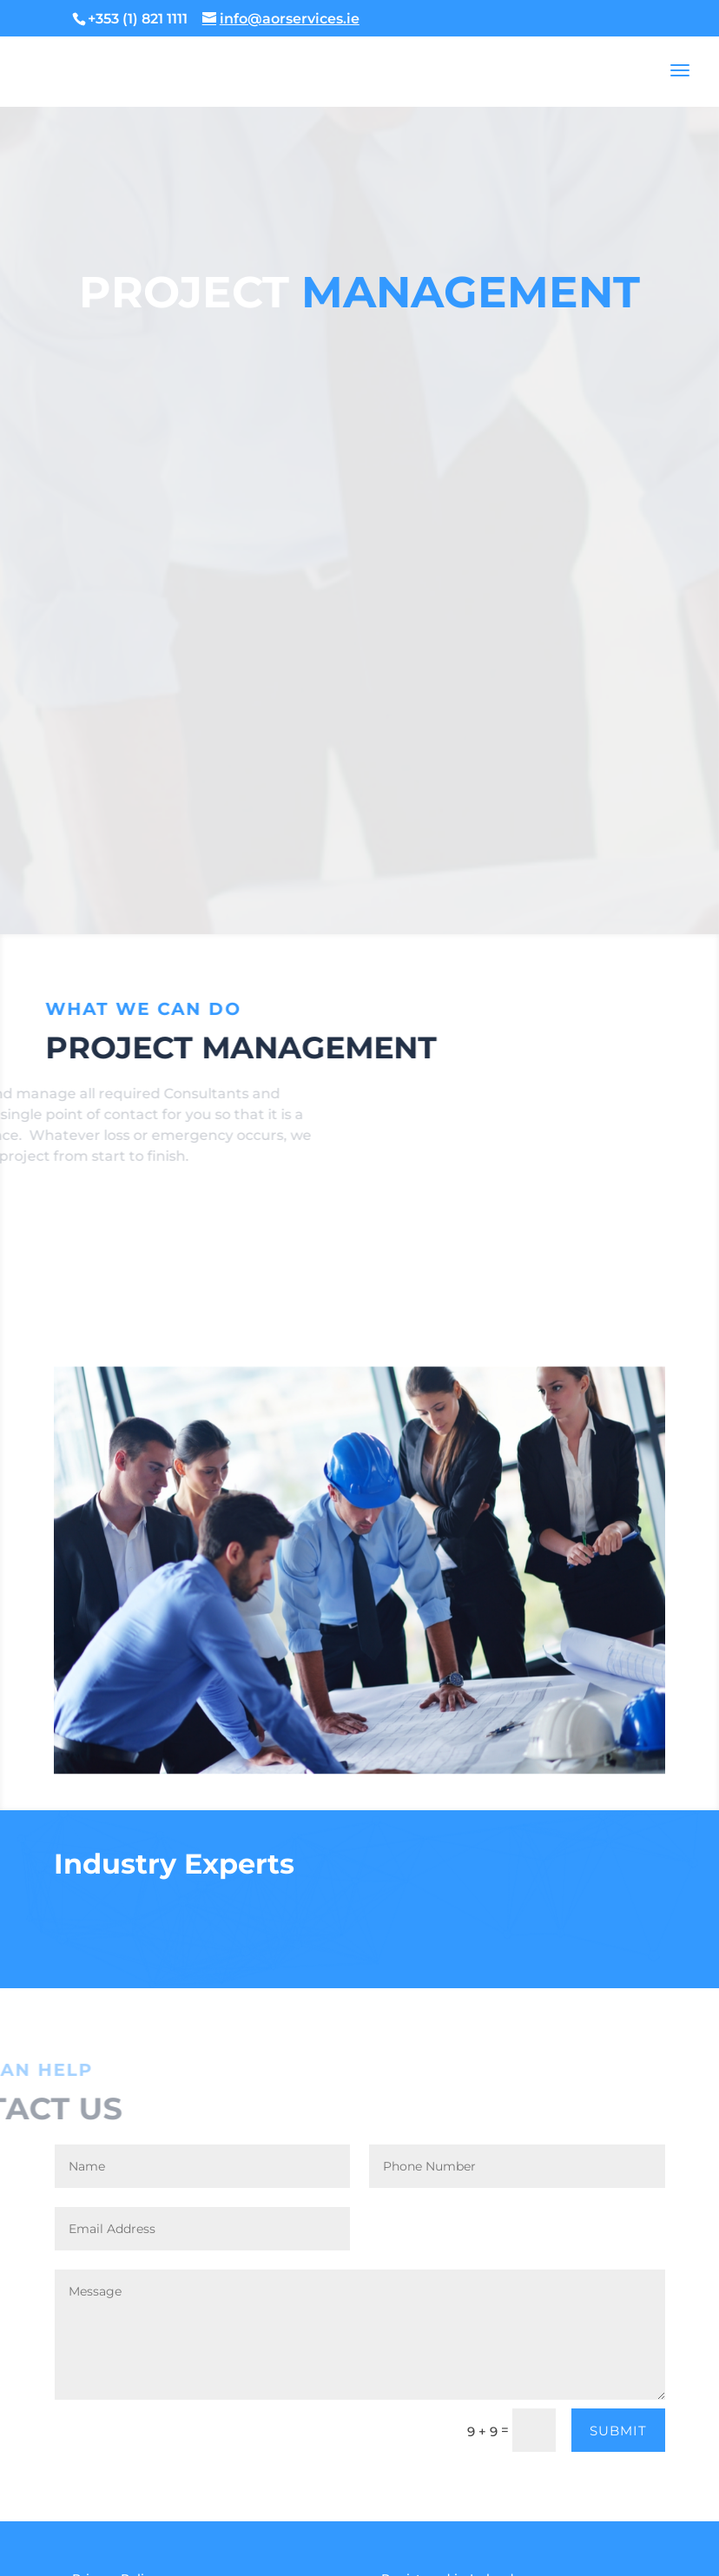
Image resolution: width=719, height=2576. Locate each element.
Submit (618, 2430)
